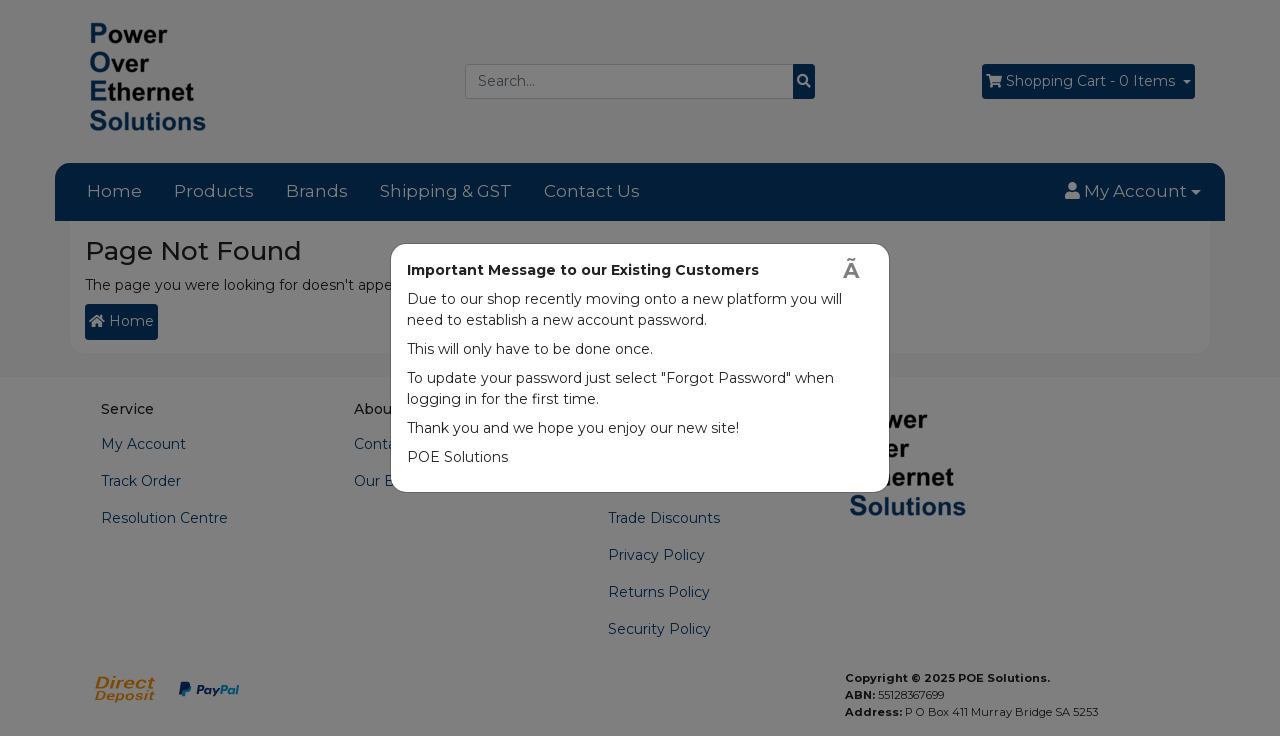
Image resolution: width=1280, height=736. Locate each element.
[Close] (858, 270)
